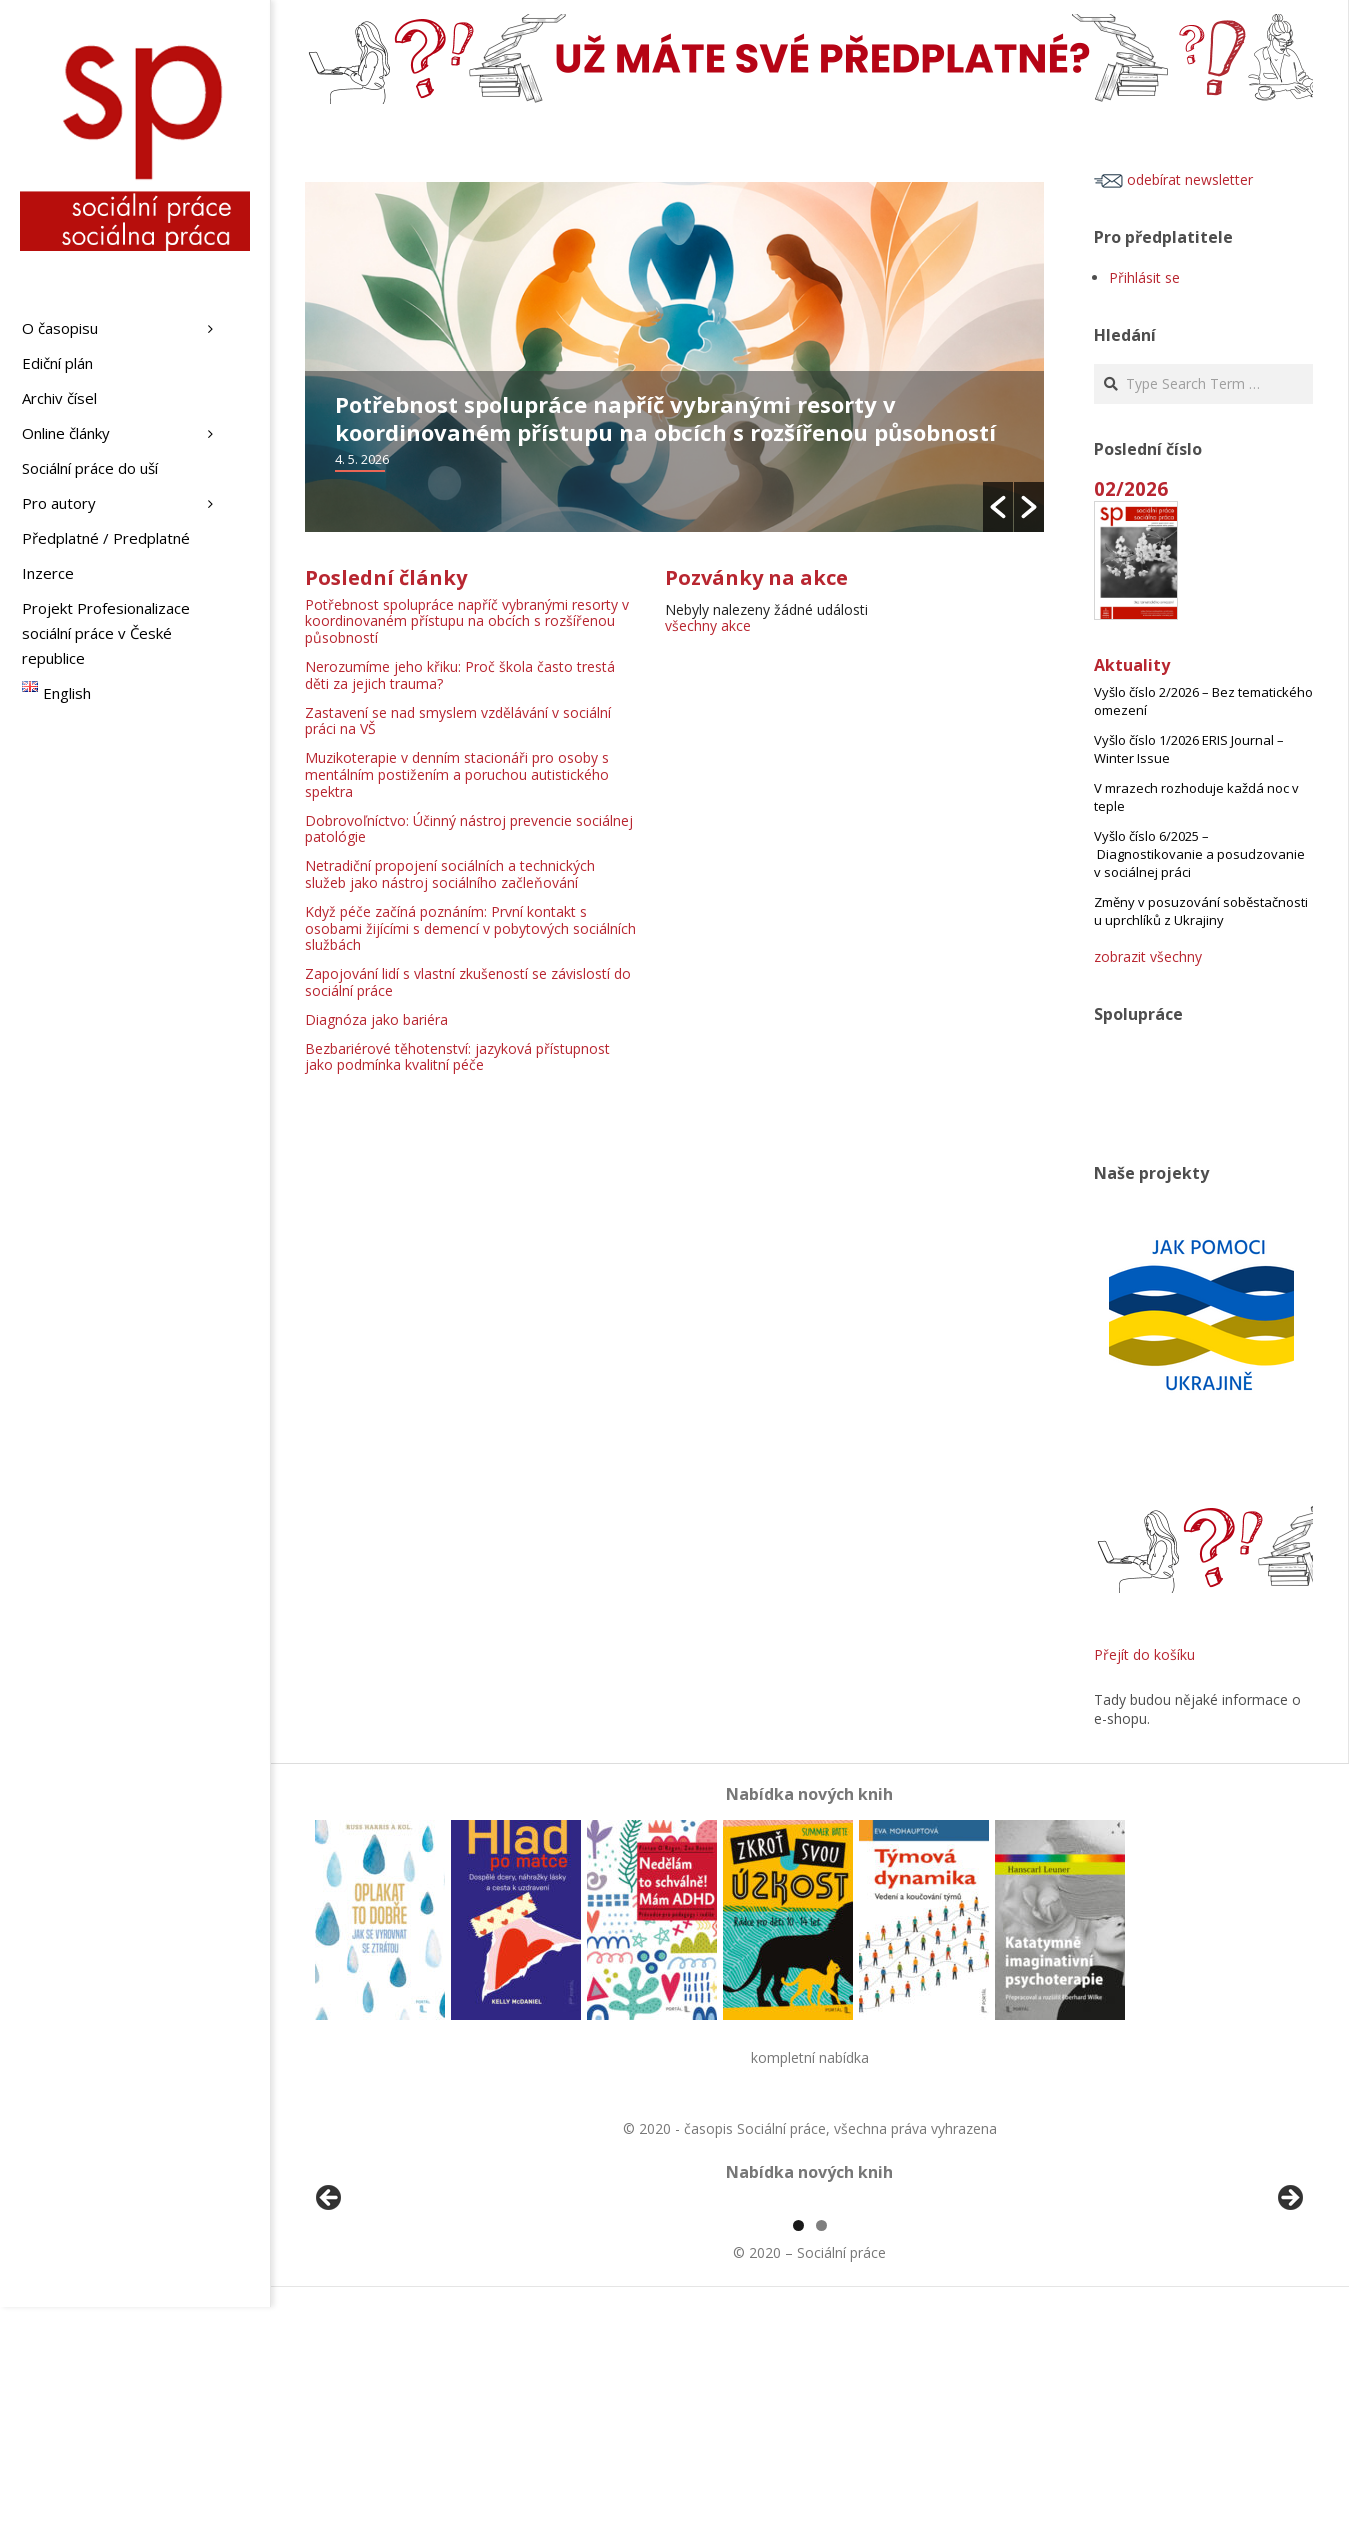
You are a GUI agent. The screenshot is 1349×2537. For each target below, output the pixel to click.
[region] (809, 2319)
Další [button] (1289, 2314)
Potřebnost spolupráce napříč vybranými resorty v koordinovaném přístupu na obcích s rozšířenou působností (665, 418)
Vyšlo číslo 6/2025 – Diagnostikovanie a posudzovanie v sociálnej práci (1199, 854)
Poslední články (386, 577)
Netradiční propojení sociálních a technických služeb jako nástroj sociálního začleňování (450, 874)
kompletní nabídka (810, 2057)
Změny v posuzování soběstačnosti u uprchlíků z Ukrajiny (1201, 911)
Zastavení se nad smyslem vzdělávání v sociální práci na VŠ (458, 721)
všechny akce (708, 625)
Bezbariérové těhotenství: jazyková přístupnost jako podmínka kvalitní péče (457, 1057)
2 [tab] (821, 2455)
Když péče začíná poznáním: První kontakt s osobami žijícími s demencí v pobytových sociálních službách (470, 928)
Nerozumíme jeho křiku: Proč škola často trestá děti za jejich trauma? (460, 675)
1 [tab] (798, 2455)
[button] (998, 507)
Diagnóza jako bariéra (376, 1019)
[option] (674, 357)
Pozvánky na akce (756, 577)
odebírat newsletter (1173, 179)
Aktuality (1132, 665)
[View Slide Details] (385, 2319)
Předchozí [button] (330, 2314)
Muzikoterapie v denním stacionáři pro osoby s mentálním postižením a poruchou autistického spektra (457, 774)
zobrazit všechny (1148, 956)
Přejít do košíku (1144, 1654)
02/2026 (1131, 488)
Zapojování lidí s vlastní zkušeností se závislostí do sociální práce (468, 982)
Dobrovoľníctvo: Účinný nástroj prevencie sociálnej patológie (469, 829)
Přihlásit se (1144, 277)
